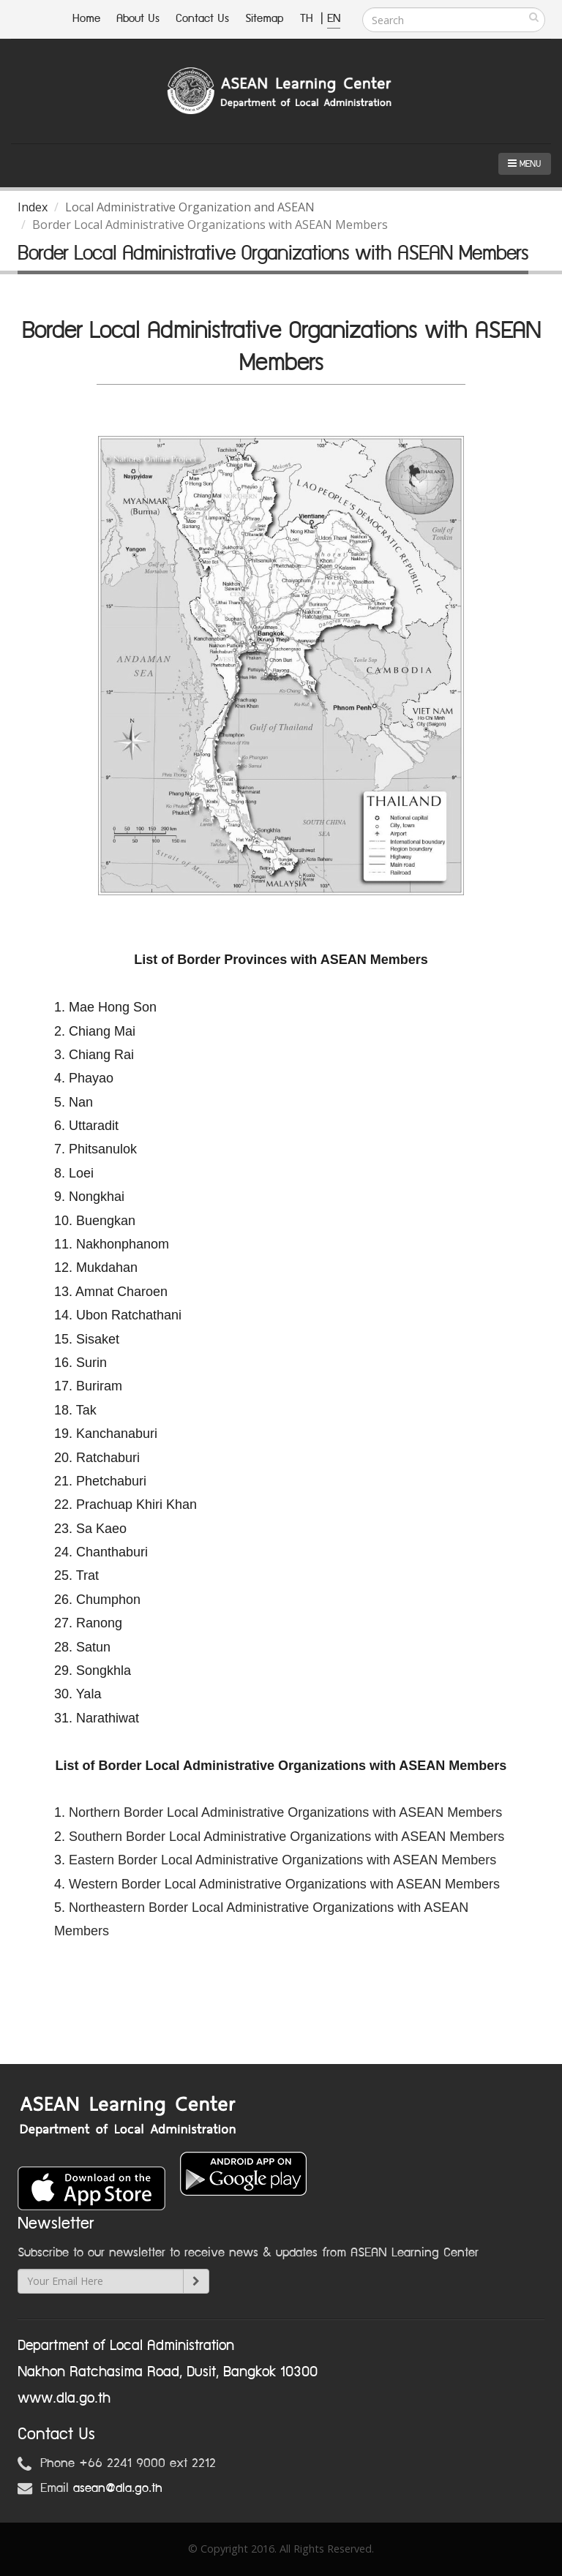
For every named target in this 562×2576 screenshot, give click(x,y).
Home (86, 19)
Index (33, 207)
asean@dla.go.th (117, 2488)
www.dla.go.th (64, 2398)
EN (333, 19)
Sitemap (264, 19)
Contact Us (202, 19)
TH (308, 19)
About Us (138, 19)
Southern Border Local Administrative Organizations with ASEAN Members (286, 1836)
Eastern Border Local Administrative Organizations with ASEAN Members (282, 1860)
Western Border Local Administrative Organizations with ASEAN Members (284, 1884)
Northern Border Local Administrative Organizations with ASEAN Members (285, 1812)
